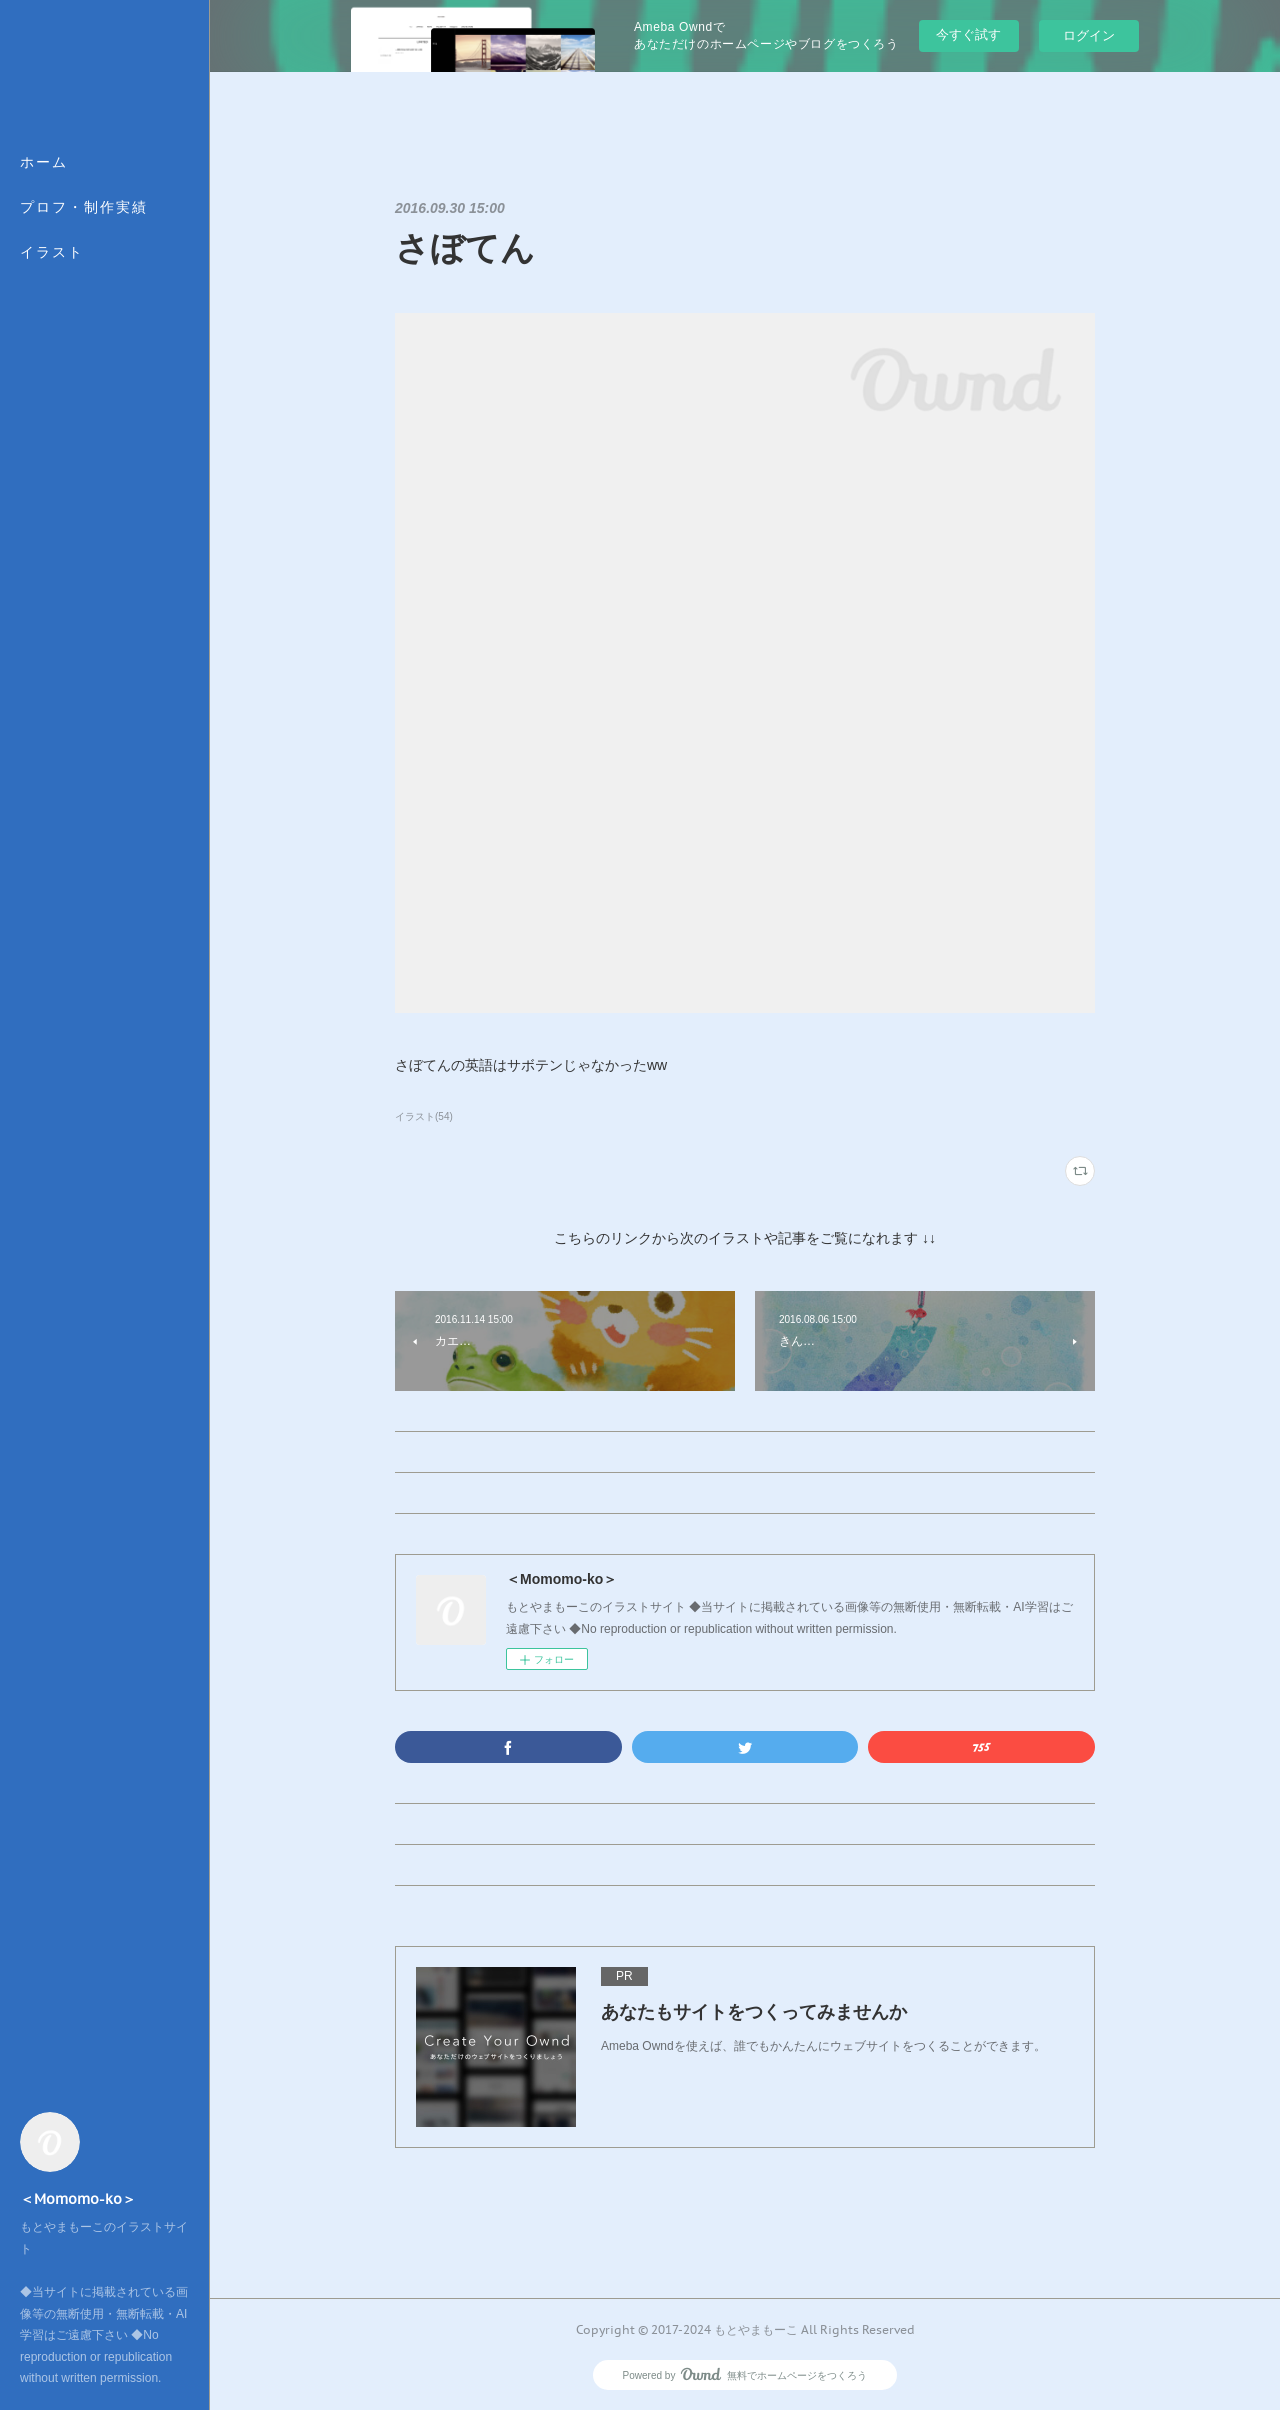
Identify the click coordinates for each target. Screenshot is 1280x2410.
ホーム (44, 162)
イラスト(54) (424, 1116)
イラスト (52, 252)
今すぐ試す (968, 34)
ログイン (1089, 35)
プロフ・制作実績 (84, 207)
